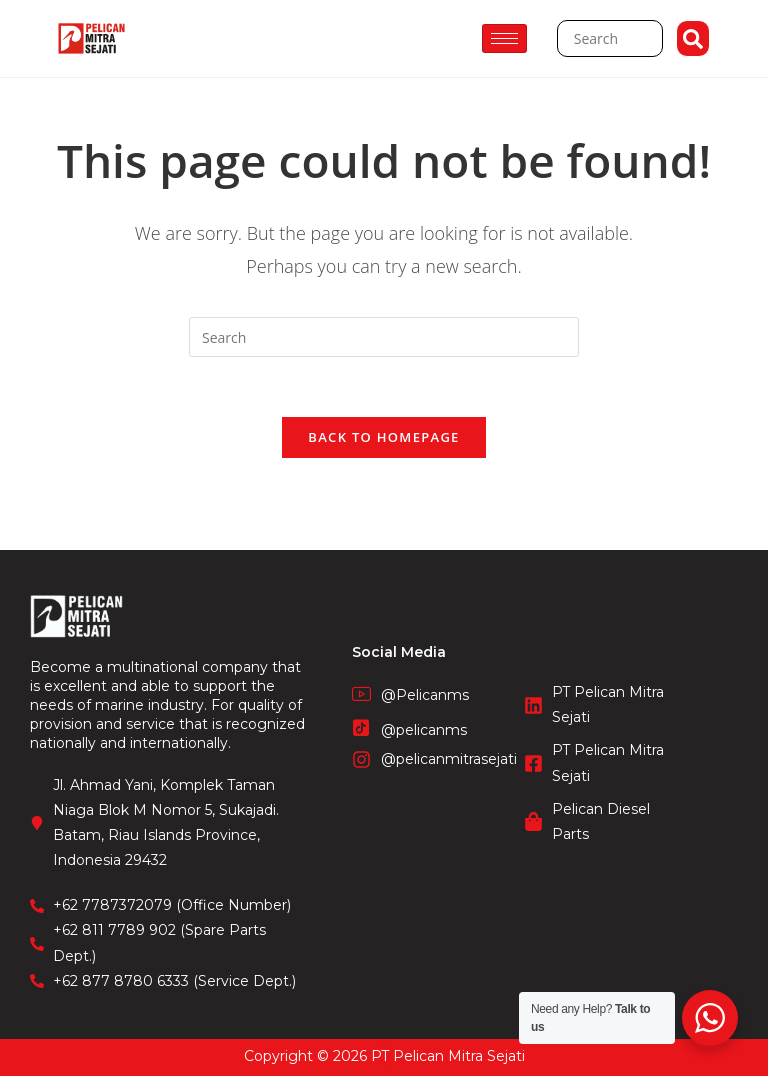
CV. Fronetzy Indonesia (384, 1044)
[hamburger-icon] (504, 38)
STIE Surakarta (384, 1065)
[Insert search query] (384, 337)
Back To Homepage (383, 438)
